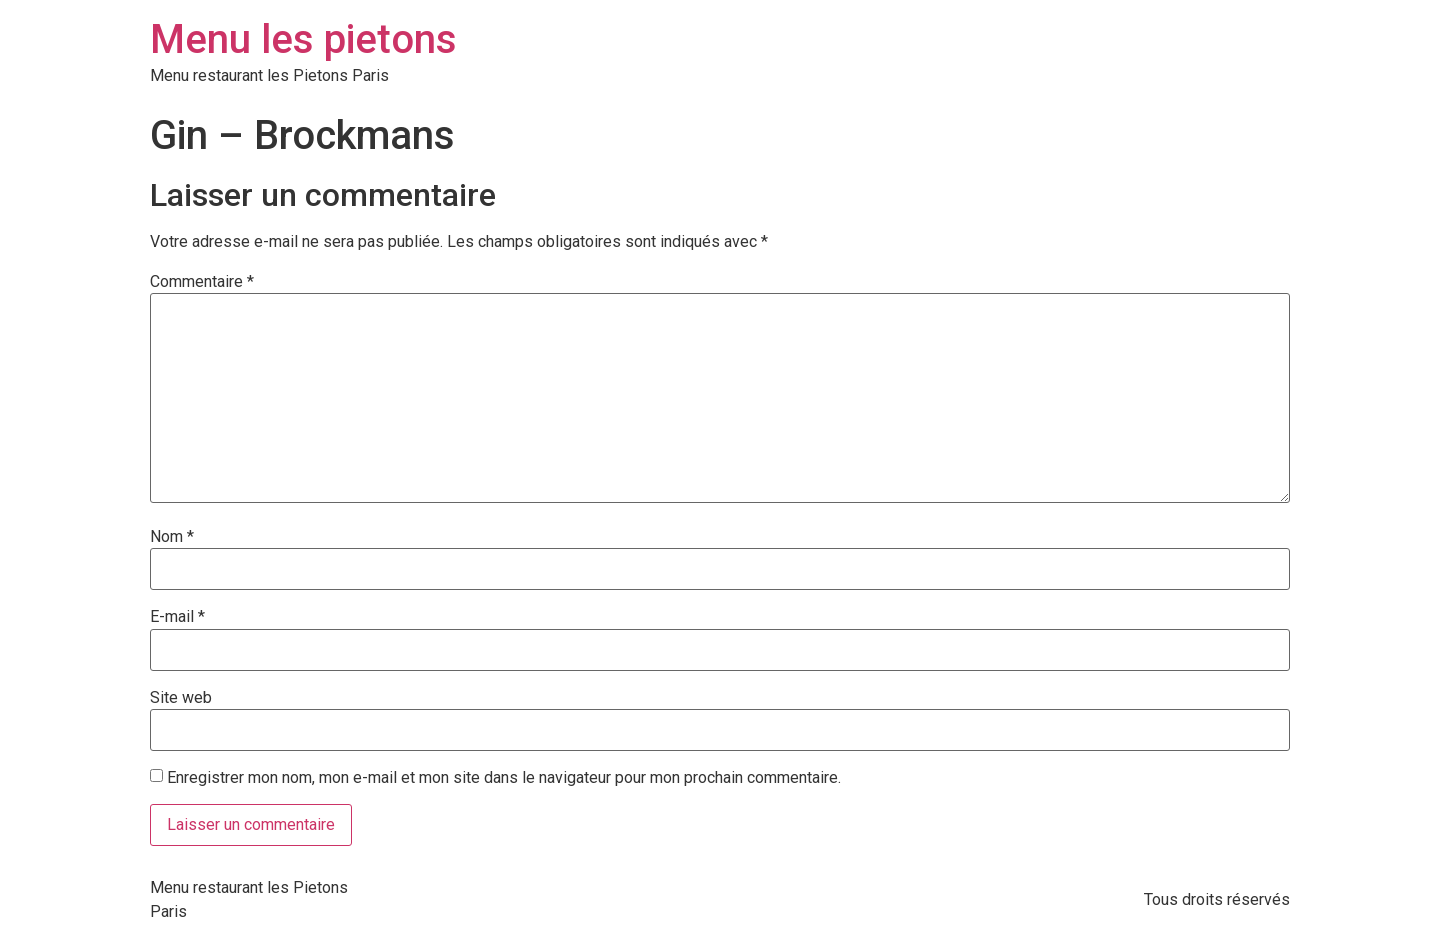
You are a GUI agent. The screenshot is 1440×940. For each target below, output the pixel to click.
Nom (172, 537)
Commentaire (202, 282)
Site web (181, 698)
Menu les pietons (303, 39)
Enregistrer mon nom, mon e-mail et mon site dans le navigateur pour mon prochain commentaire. (504, 778)
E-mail (177, 617)
